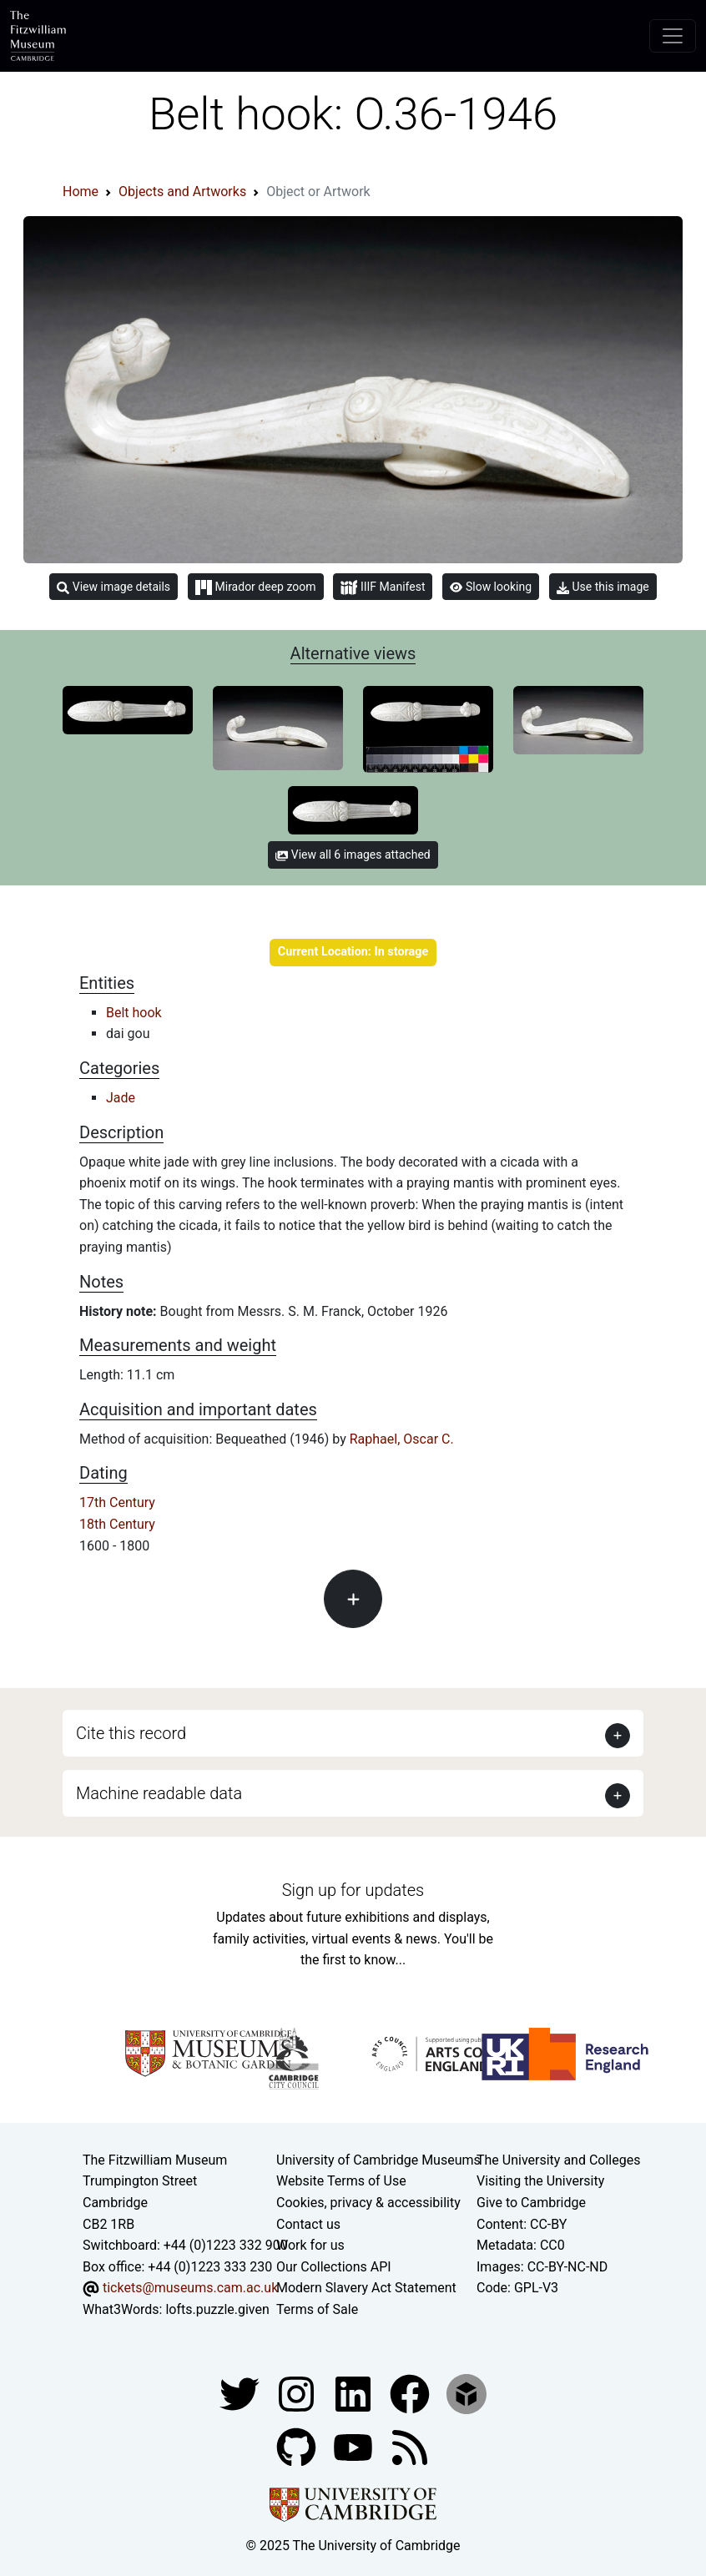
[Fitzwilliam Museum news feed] (409, 2446)
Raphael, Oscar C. (402, 1439)
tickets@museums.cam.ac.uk (190, 2288)
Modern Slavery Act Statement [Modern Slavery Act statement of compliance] (366, 2288)
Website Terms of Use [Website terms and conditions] (341, 2181)
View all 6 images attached (352, 854)
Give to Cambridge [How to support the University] (531, 2203)
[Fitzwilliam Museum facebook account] (354, 2393)
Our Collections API (333, 2267)
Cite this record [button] (131, 1733)
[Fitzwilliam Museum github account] (298, 2446)
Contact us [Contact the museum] (308, 2224)
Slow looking (491, 586)
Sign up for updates (353, 1890)
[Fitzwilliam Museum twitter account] (241, 2393)
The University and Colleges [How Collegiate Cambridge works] (558, 2160)
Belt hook (134, 1013)
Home (80, 191)
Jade (120, 1098)
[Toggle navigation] (672, 36)
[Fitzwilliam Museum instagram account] (298, 2393)
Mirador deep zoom (255, 587)
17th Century (117, 1502)
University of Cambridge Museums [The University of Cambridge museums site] (378, 2160)
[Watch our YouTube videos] (354, 2446)
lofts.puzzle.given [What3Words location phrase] (217, 2309)
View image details (113, 587)
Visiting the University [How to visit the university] (540, 2181)
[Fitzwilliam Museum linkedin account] (411, 2393)
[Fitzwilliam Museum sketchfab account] (466, 2393)
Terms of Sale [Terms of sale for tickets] (317, 2309)
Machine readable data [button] (159, 1793)
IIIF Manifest (382, 588)
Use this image (603, 587)
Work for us (310, 2245)
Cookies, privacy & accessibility (368, 2203)
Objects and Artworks (182, 191)
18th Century (117, 1524)
